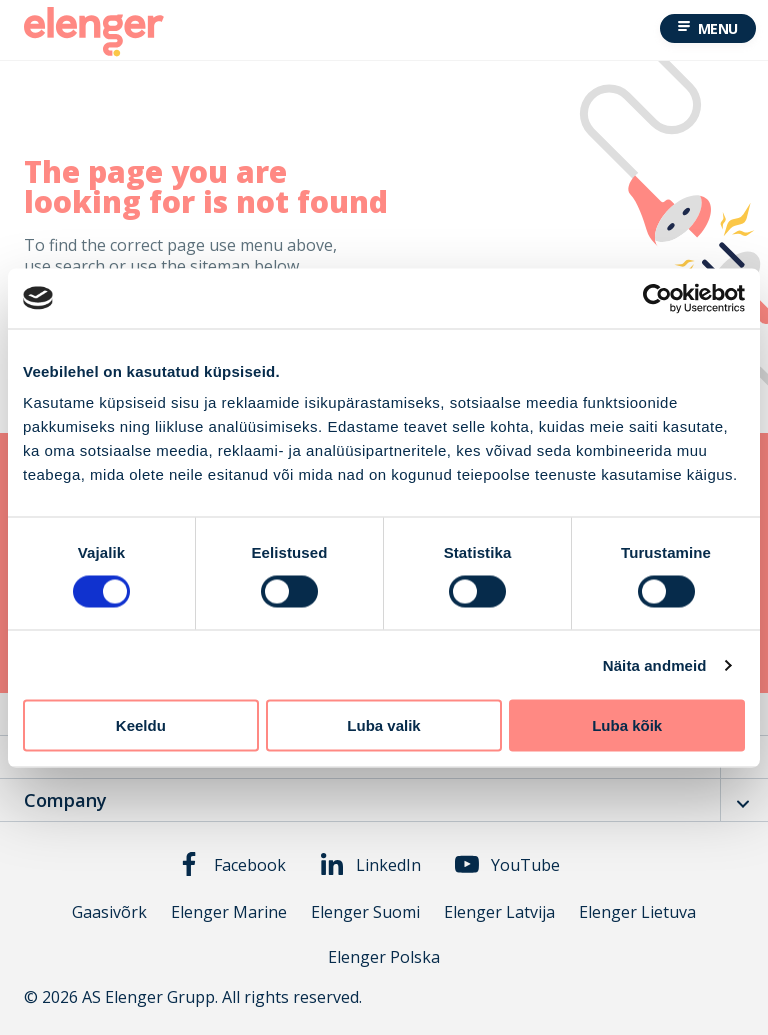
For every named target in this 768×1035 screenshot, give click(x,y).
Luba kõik (627, 725)
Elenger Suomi (365, 912)
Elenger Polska (384, 957)
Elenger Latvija (499, 912)
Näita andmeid (655, 664)
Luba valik (383, 725)
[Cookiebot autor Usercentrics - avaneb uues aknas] (657, 298)
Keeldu (141, 725)
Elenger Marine (229, 912)
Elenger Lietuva (637, 912)
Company (65, 800)
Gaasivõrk (109, 912)
